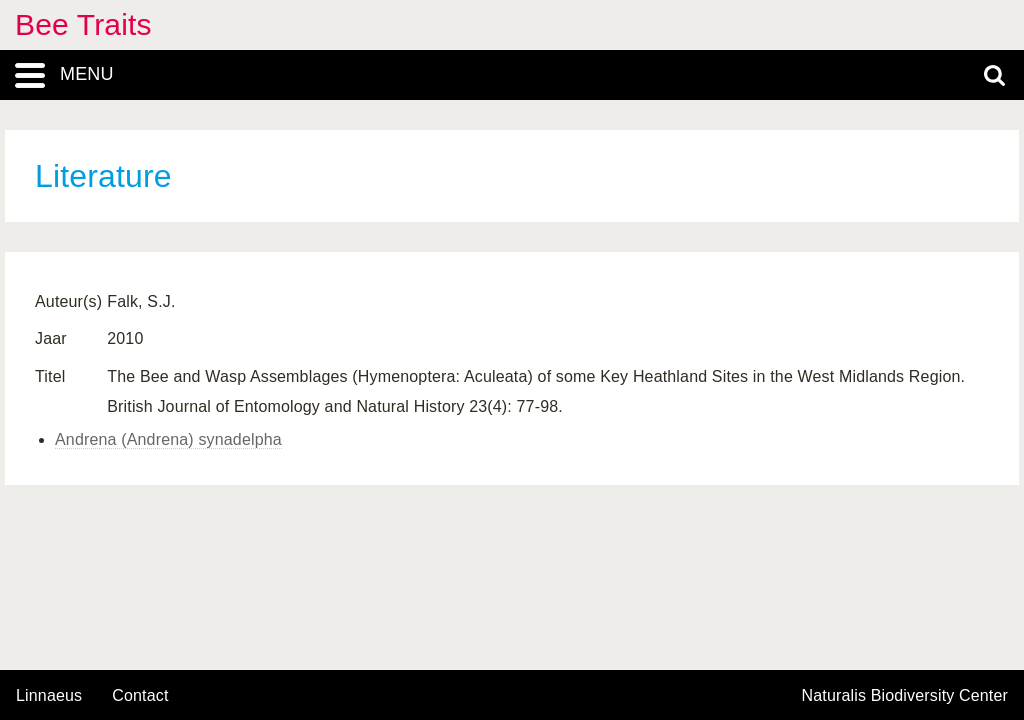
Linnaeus (49, 696)
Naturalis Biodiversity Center (905, 696)
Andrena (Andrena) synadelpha (168, 439)
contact (140, 695)
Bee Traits (83, 24)
